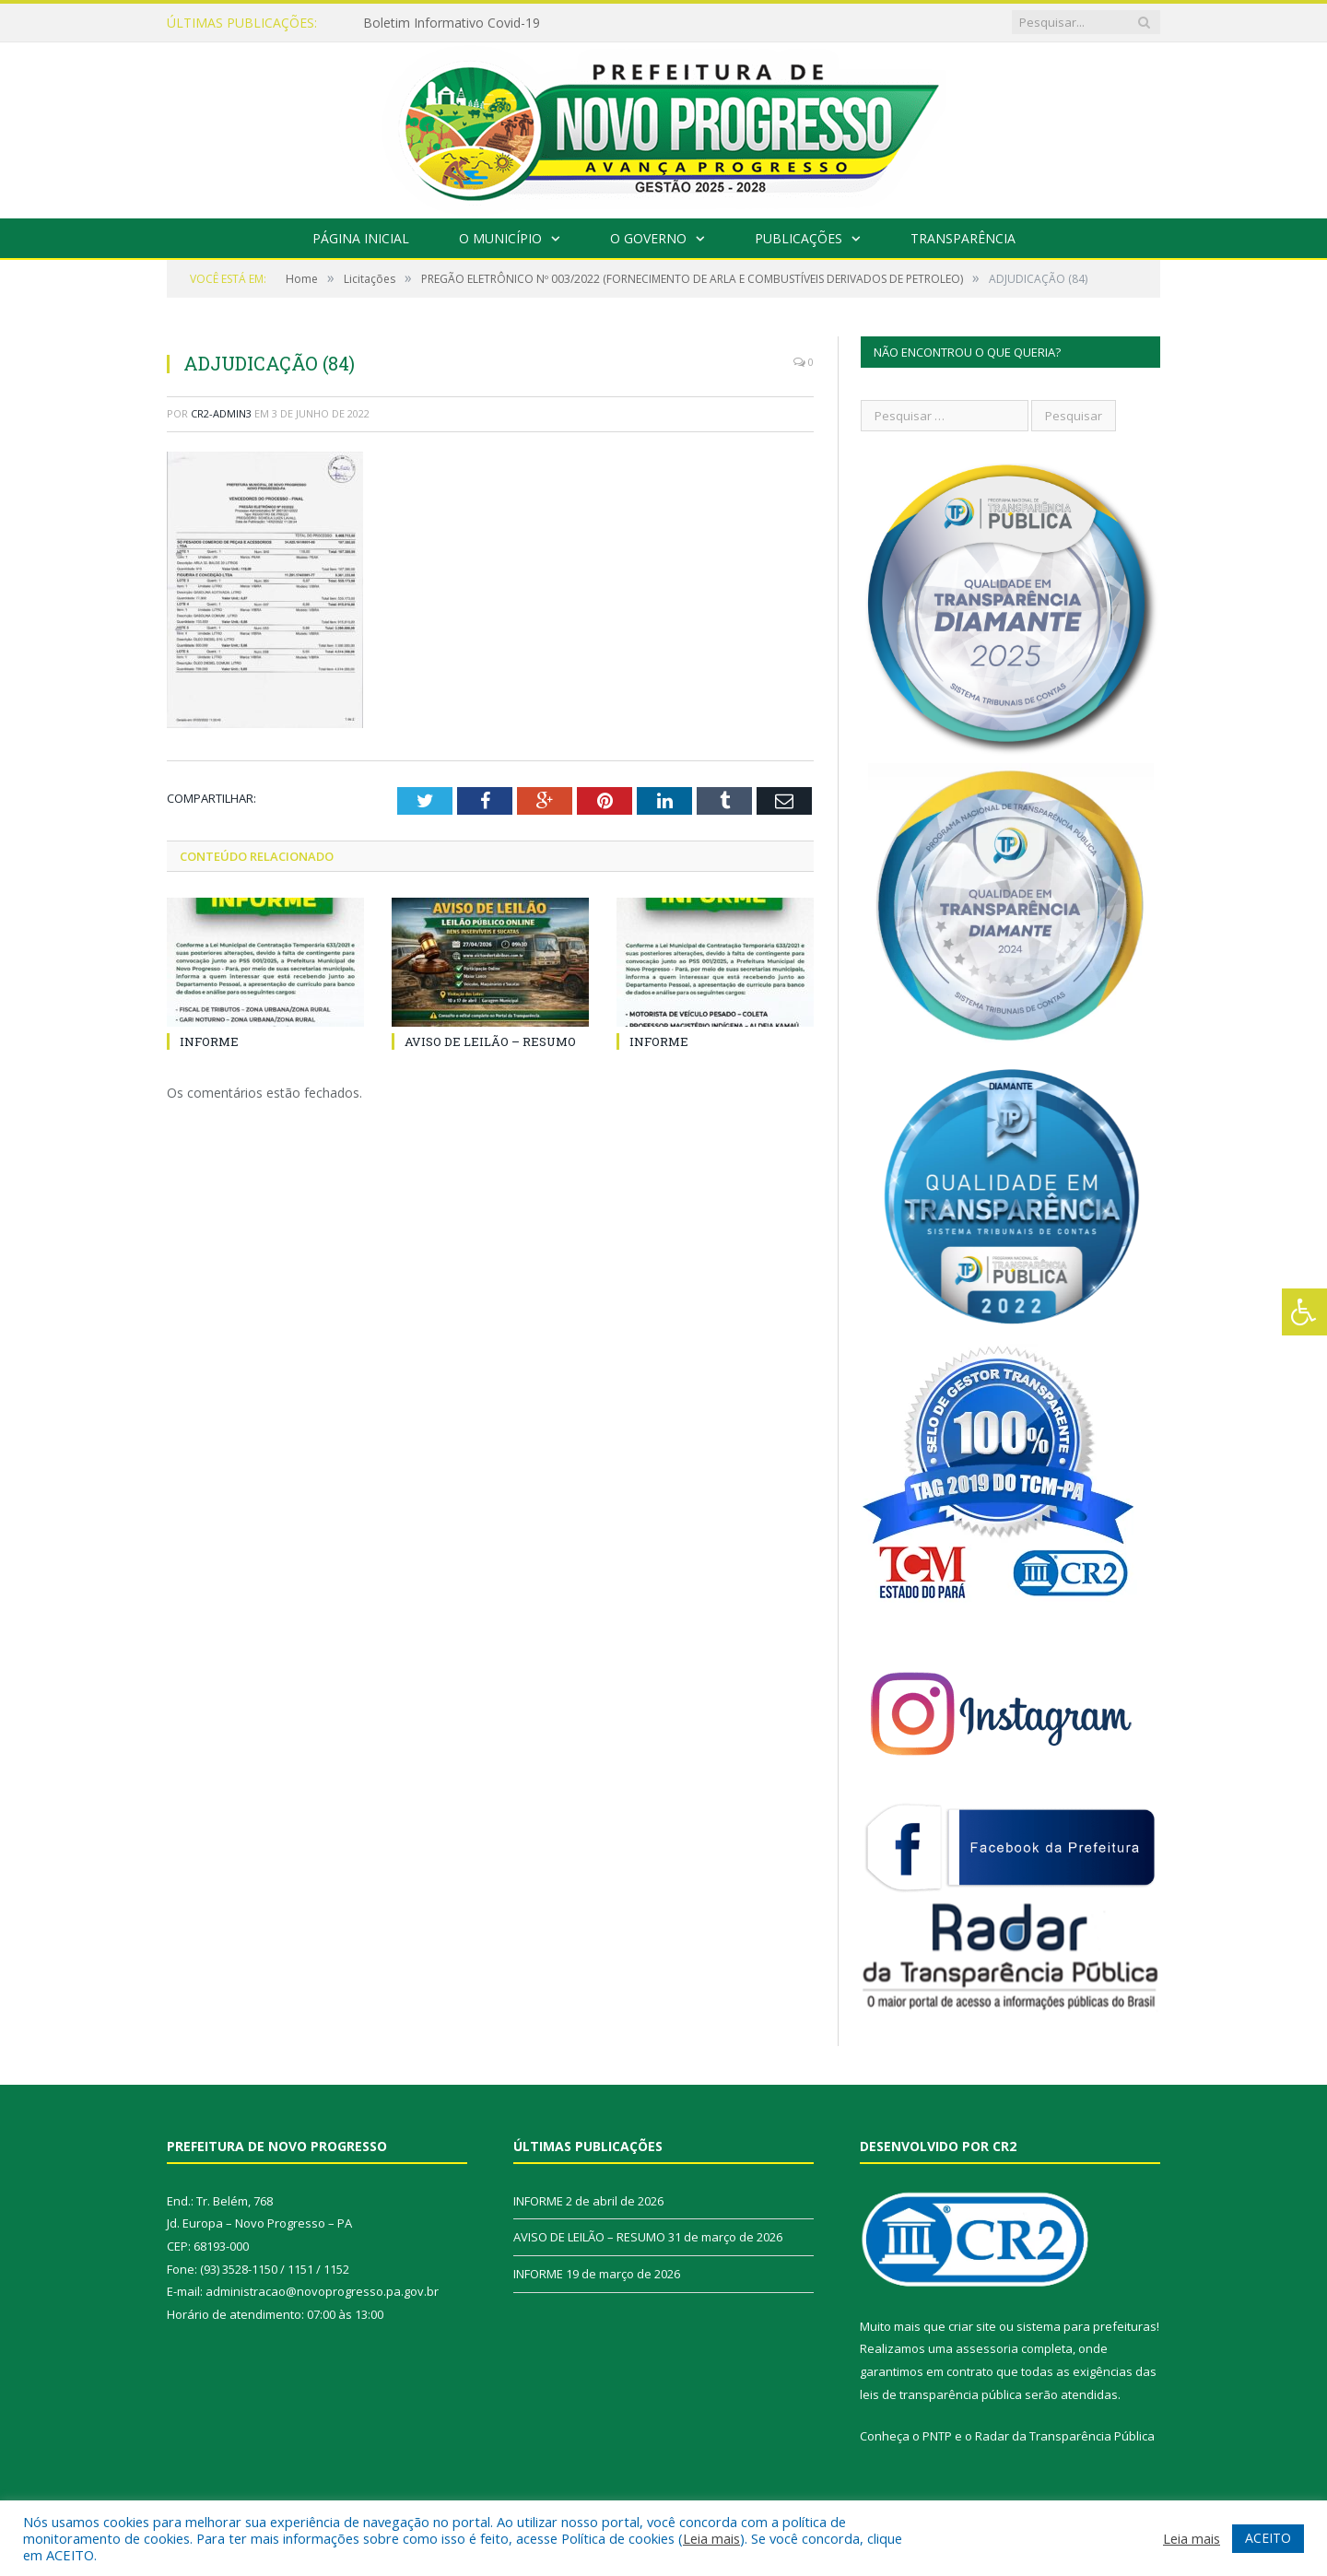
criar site (972, 2326)
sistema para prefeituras (1086, 2326)
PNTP (937, 2436)
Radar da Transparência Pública (1065, 2436)
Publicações (798, 238)
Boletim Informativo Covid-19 (451, 23)
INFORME (209, 1041)
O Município (500, 238)
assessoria (987, 2348)
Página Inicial (360, 238)
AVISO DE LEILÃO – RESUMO (490, 1041)
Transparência (963, 238)
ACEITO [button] (1268, 2538)
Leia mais (711, 2538)
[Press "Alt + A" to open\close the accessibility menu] (1304, 1311)
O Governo (648, 238)
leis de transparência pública (941, 2394)
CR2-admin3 (221, 413)
